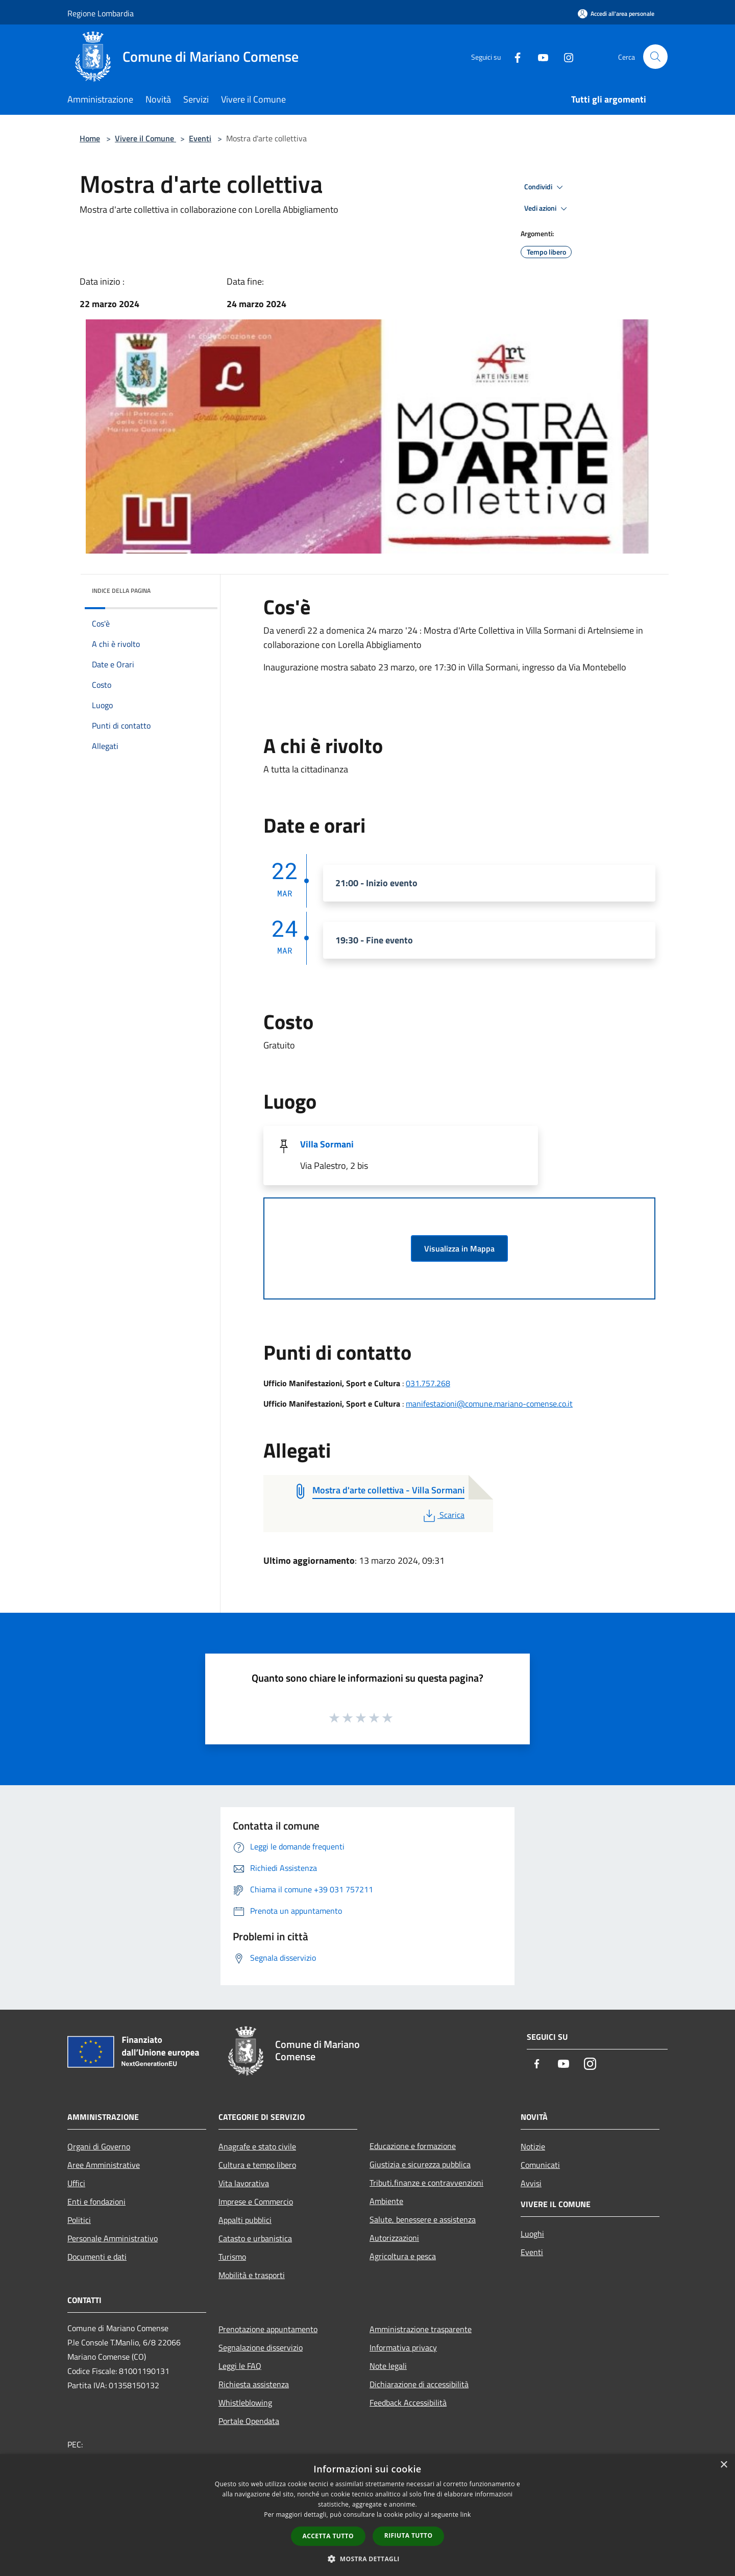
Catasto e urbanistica (255, 2238)
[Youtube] (539, 56)
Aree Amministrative (103, 2165)
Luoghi (532, 2234)
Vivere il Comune (145, 138)
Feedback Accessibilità (408, 2402)
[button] (367, 2559)
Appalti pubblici (245, 2220)
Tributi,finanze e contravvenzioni (426, 2183)
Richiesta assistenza (253, 2384)
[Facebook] (513, 56)
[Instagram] (564, 56)
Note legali (388, 2366)
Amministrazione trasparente (421, 2329)
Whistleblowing (245, 2402)
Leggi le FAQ (239, 2366)
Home (90, 138)
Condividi (545, 187)
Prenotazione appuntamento (267, 2329)
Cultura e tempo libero (257, 2165)
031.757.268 (428, 1383)
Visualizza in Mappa (459, 1248)
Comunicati (540, 2165)
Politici (79, 2220)
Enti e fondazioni (96, 2201)
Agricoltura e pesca (403, 2256)
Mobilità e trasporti (251, 2275)
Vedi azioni (547, 209)
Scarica (442, 1515)
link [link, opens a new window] (465, 2514)
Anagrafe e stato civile (257, 2146)
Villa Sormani (327, 1144)
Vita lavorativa (243, 2183)
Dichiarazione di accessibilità (419, 2384)
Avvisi (531, 2183)
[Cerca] (655, 56)
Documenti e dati (97, 2256)
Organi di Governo (98, 2146)
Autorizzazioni (394, 2238)
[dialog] (367, 2515)
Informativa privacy (403, 2347)
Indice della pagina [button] (121, 590)
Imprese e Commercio (255, 2201)
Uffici (76, 2183)
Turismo (232, 2256)
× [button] (723, 2465)
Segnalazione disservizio (260, 2347)
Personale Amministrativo (112, 2238)
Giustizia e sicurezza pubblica (420, 2164)
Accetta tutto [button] (328, 2536)
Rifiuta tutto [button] (408, 2535)
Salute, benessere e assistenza (423, 2219)
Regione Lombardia (100, 13)
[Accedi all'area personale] (616, 14)
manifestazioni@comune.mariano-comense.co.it (489, 1403)
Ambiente (386, 2201)
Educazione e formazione (413, 2146)
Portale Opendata (248, 2421)
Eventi (200, 138)
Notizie (533, 2146)
